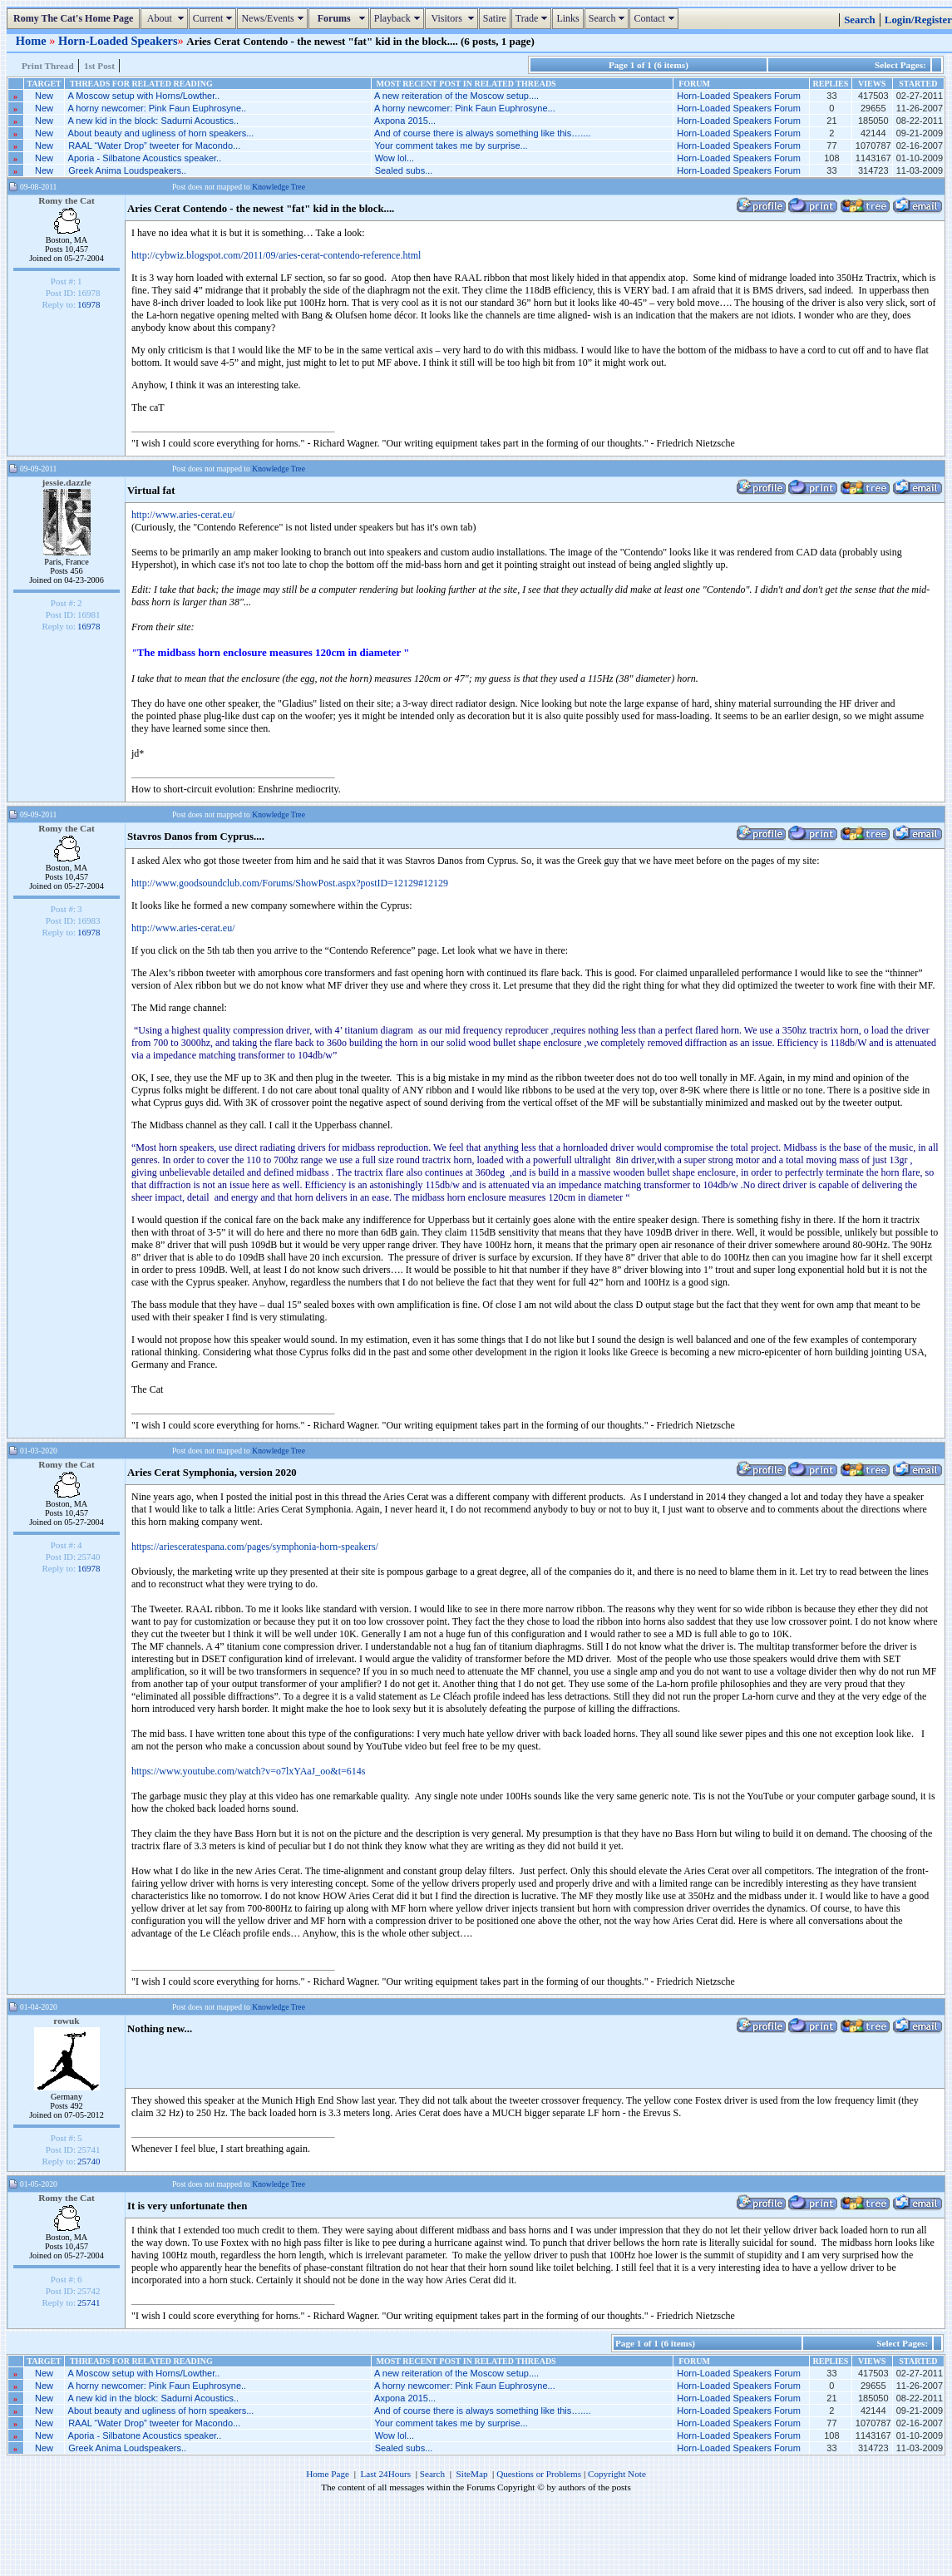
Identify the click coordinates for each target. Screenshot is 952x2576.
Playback (399, 18)
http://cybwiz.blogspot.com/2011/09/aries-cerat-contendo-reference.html (276, 255)
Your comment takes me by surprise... (450, 146)
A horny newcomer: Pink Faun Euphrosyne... (464, 108)
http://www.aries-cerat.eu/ (183, 515)
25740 (89, 2161)
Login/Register (918, 20)
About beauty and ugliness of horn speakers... (161, 133)
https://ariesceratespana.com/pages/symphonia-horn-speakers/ (254, 1546)
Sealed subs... (404, 170)
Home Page (327, 2474)
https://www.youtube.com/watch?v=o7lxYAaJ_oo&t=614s (248, 1771)
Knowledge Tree (278, 186)
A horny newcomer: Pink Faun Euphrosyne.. (157, 108)
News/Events (274, 18)
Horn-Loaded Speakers (118, 40)
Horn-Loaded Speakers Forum (739, 96)
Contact (656, 18)
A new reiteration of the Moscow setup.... (456, 96)
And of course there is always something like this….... (482, 133)
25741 (89, 2302)
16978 (89, 304)
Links (567, 18)
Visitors (453, 18)
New (44, 96)
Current (215, 18)
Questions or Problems (538, 2474)
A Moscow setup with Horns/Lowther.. (144, 96)
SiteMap (472, 2474)
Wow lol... (394, 158)
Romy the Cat (66, 200)
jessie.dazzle (66, 482)
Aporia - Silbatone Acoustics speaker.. (145, 158)
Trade (533, 18)
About (166, 18)
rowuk (66, 2021)
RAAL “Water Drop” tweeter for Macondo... (154, 146)
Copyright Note (617, 2474)
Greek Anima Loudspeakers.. (127, 170)
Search (609, 18)
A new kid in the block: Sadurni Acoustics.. (153, 121)
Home (32, 40)
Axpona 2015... (405, 121)
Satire (494, 18)
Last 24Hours (385, 2474)
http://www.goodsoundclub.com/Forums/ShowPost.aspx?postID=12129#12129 (289, 883)
